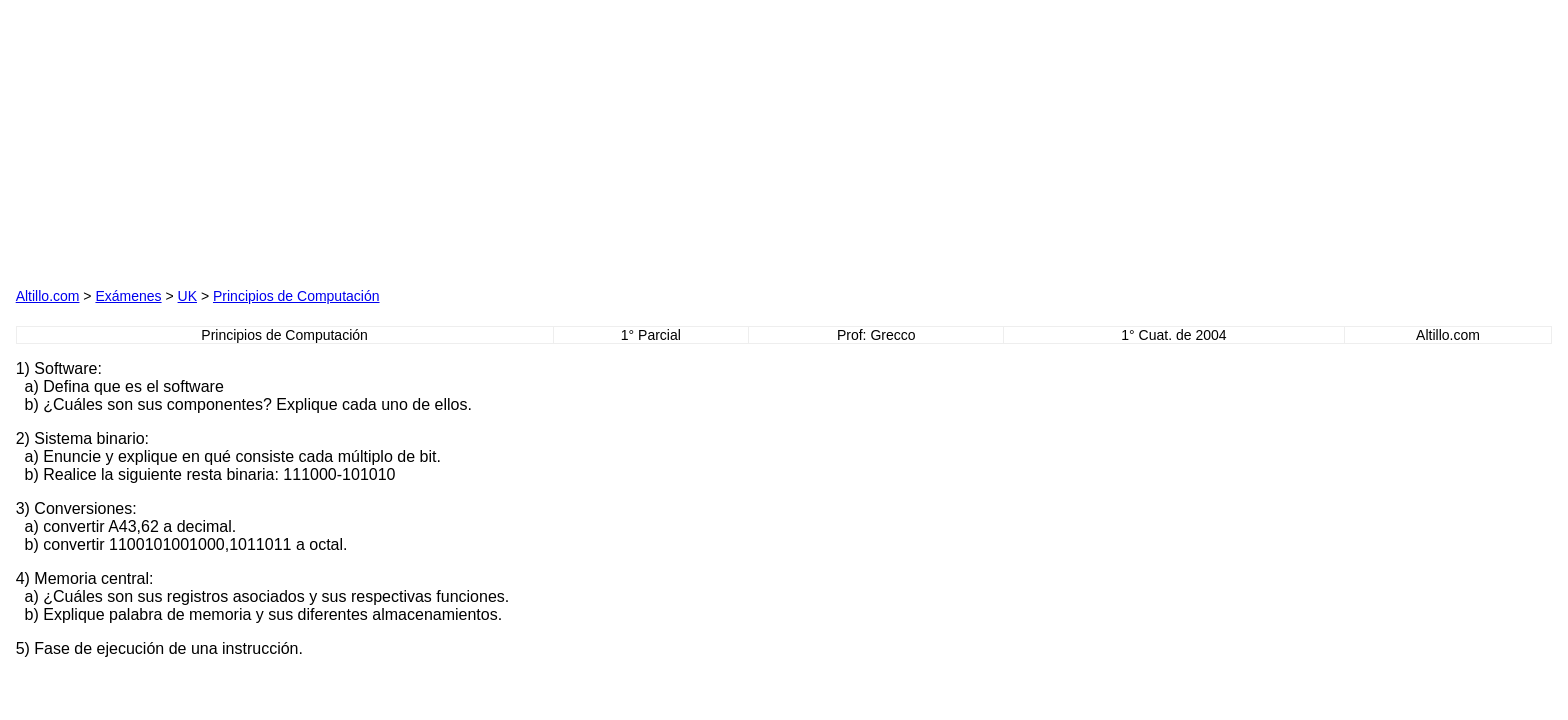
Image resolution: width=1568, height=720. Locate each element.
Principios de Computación (296, 296)
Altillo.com (48, 296)
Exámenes (128, 296)
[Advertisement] (244, 141)
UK (187, 296)
